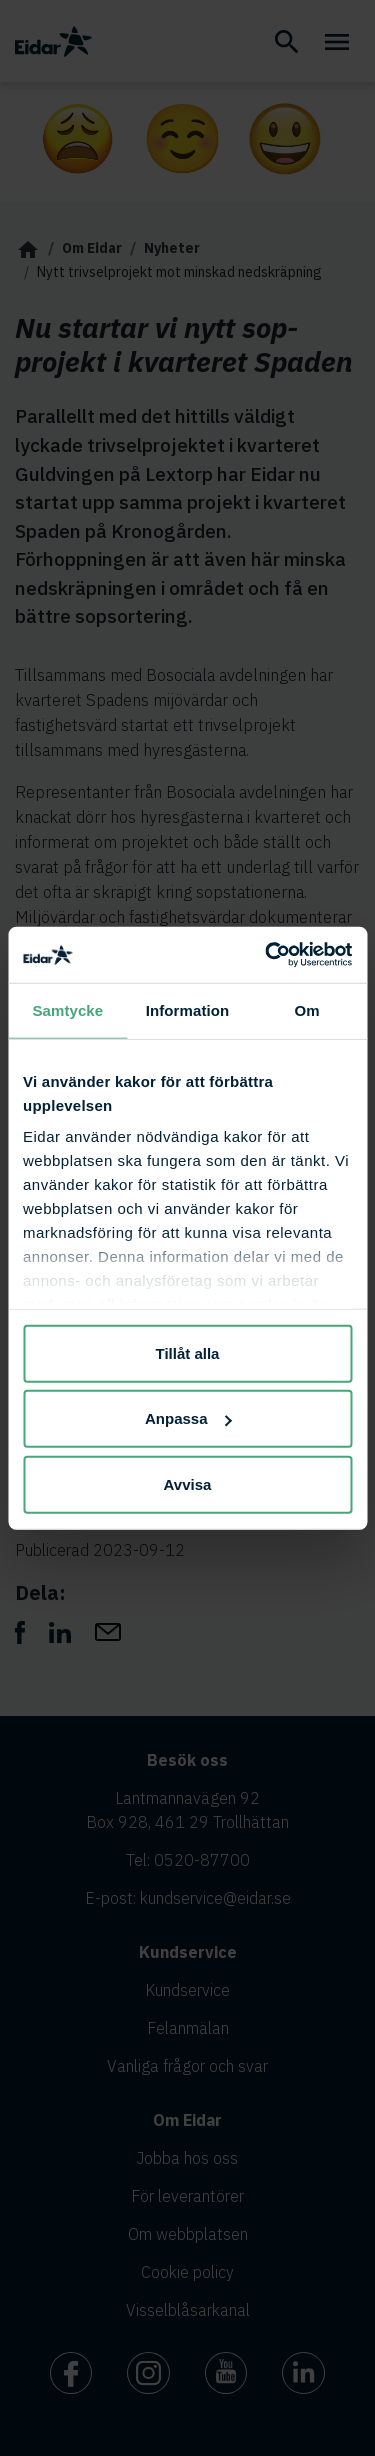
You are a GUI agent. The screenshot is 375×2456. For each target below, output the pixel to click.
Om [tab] (307, 1009)
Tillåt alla (188, 1352)
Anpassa (188, 1418)
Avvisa (188, 1483)
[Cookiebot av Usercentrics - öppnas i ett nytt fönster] (267, 955)
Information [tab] (188, 1009)
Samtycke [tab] (67, 1009)
